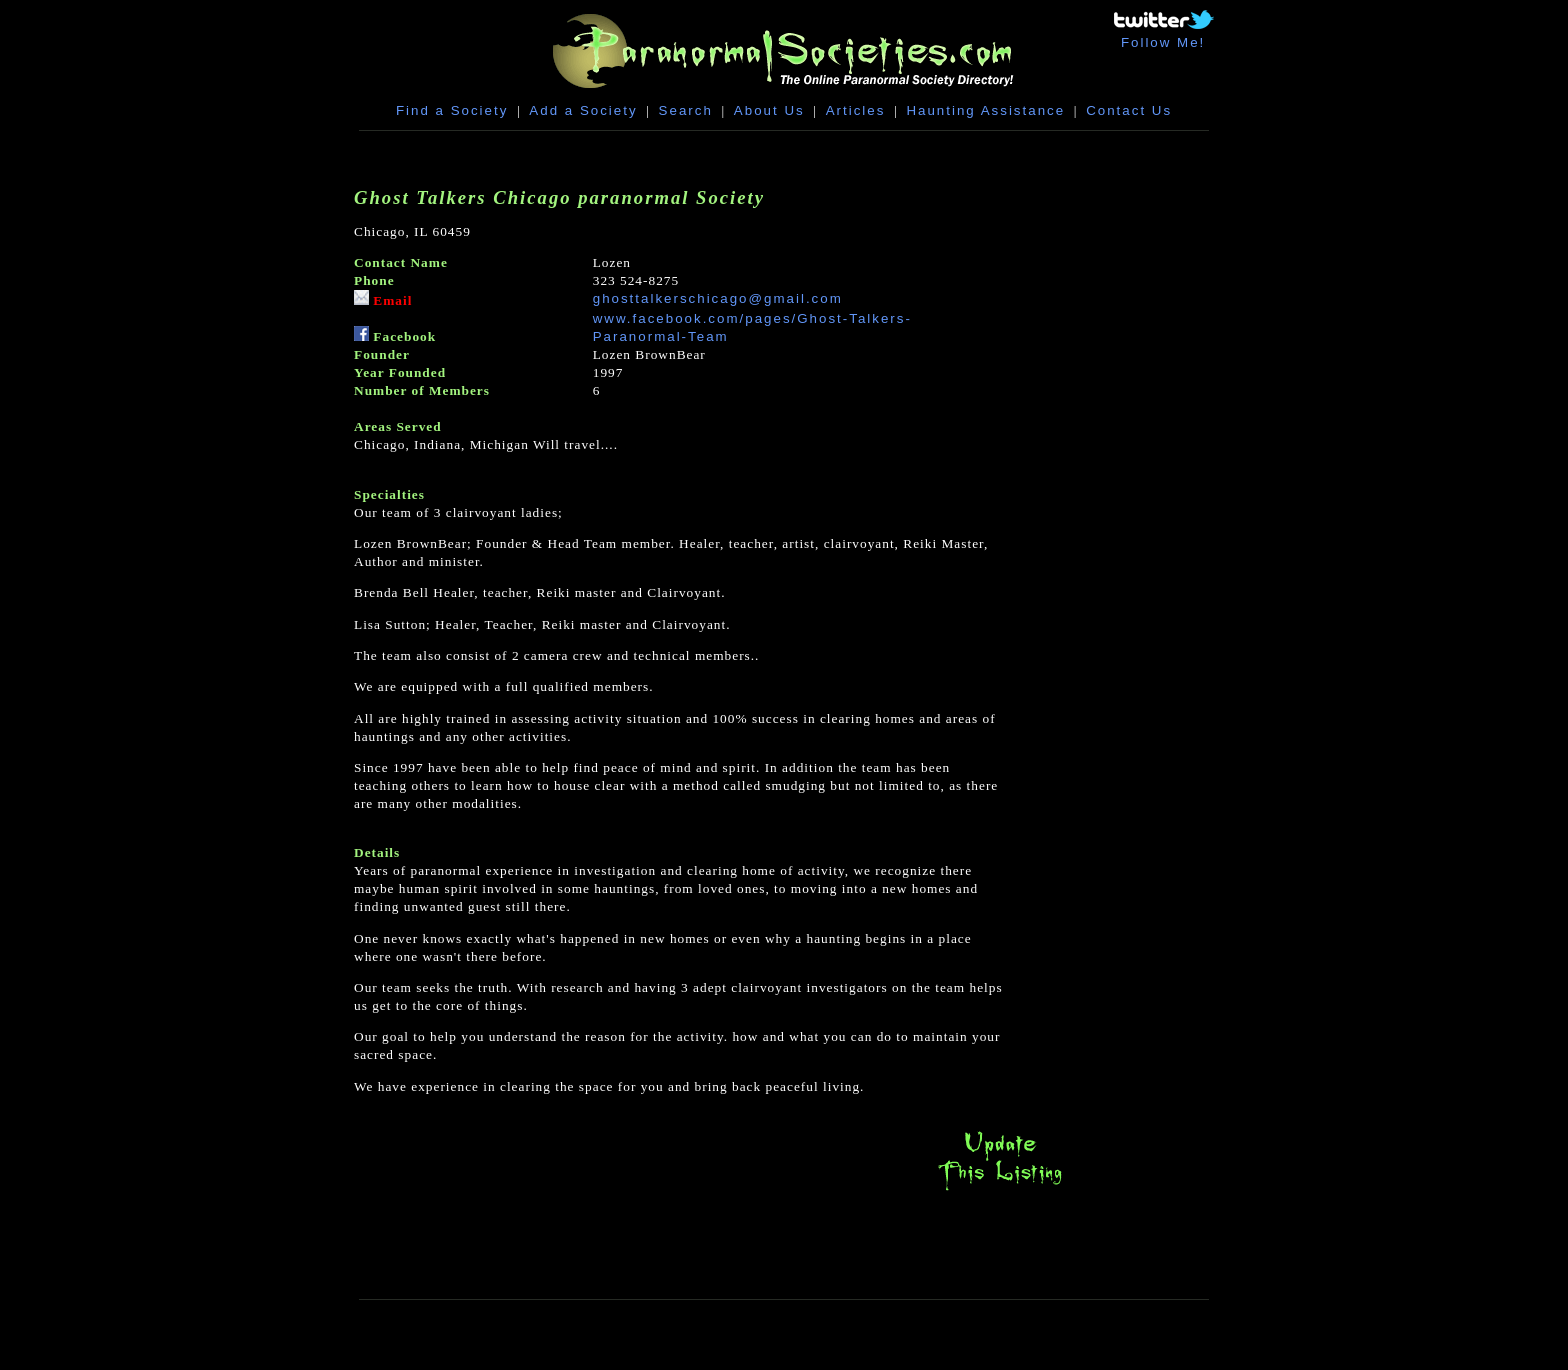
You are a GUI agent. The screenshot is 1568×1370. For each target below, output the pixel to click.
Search (686, 110)
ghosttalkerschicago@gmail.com (718, 298)
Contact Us (1129, 110)
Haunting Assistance (985, 110)
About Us (769, 110)
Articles (856, 110)
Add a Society (583, 110)
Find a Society (452, 110)
